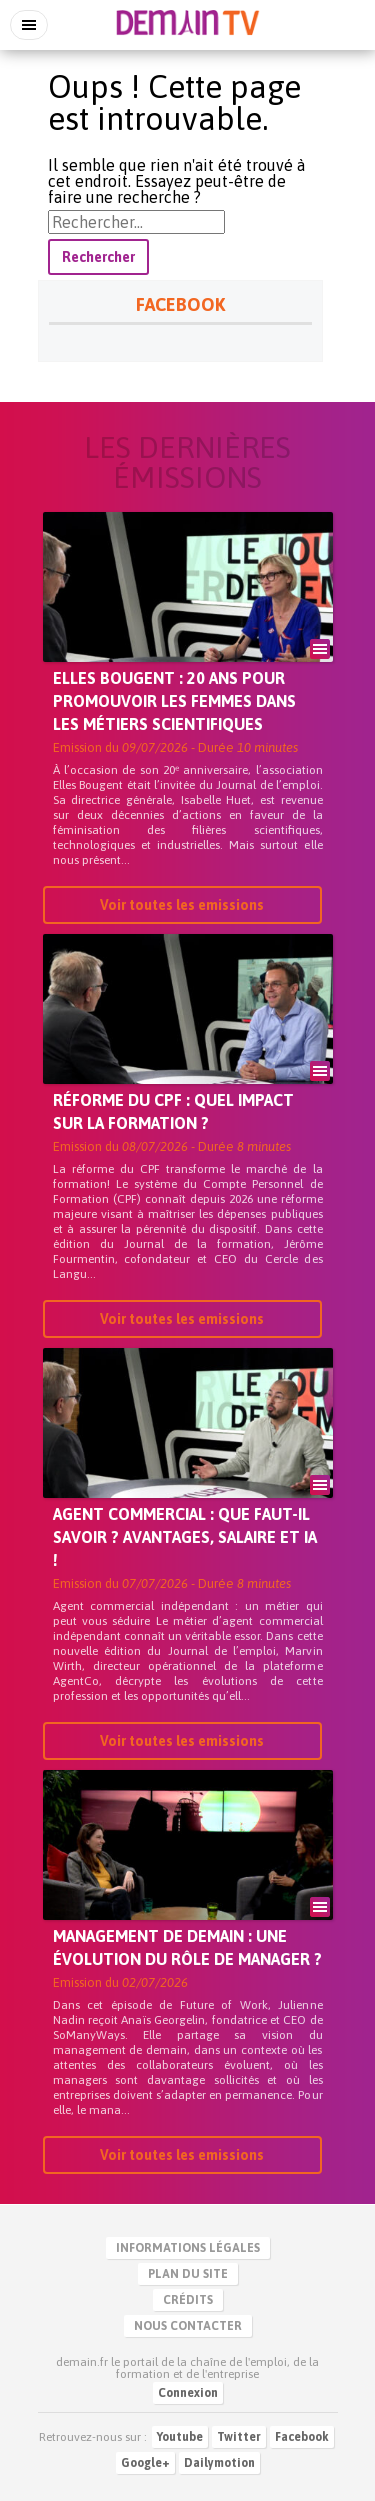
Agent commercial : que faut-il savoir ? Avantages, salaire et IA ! (185, 1537)
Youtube (180, 2437)
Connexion (188, 2393)
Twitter (239, 2437)
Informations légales (188, 2248)
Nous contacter (188, 2326)
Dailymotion (219, 2463)
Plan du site (188, 2274)
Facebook (302, 2437)
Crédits (188, 2300)
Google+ (145, 2463)
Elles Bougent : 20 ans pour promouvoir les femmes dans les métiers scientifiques (174, 701)
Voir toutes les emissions (182, 905)
